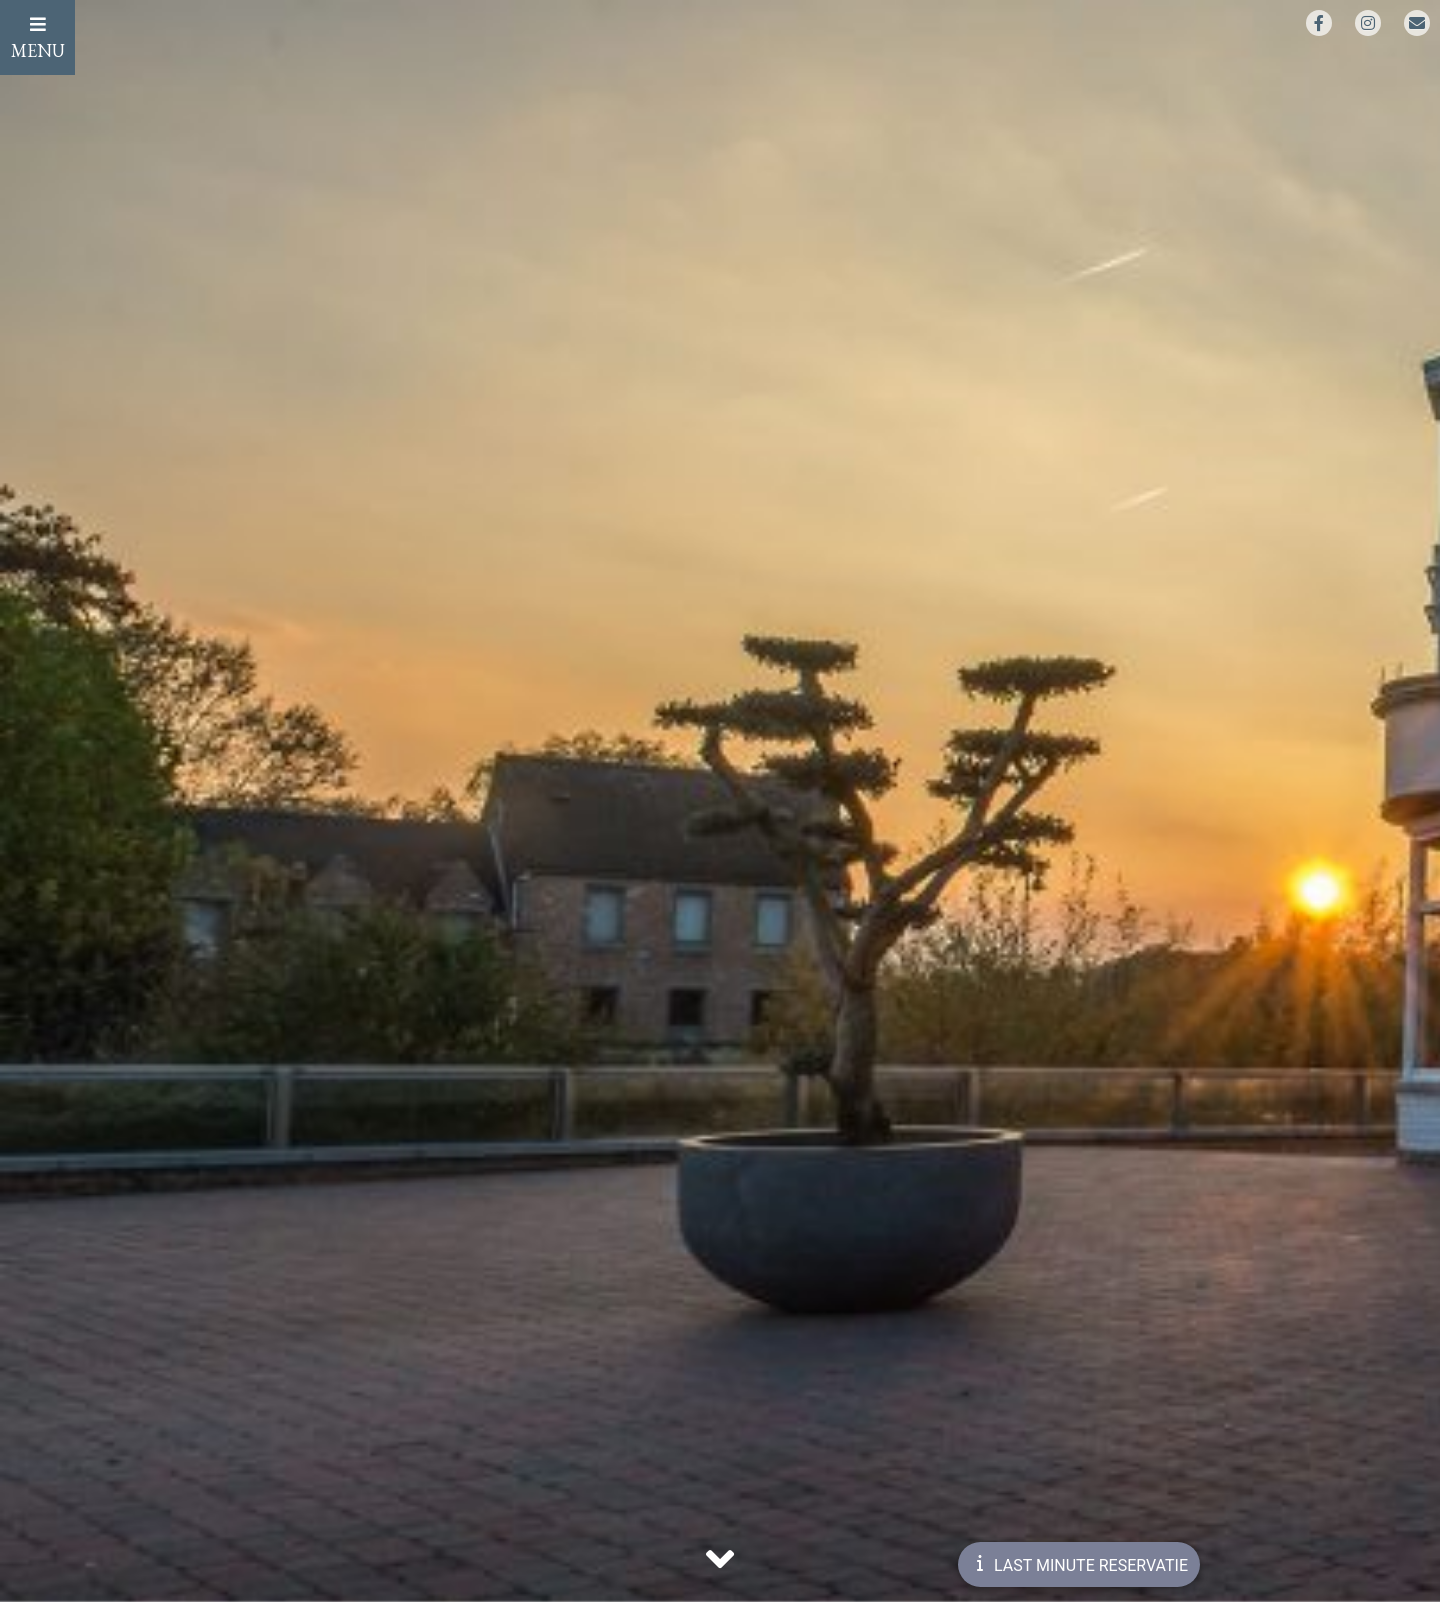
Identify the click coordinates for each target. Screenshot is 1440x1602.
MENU (38, 38)
